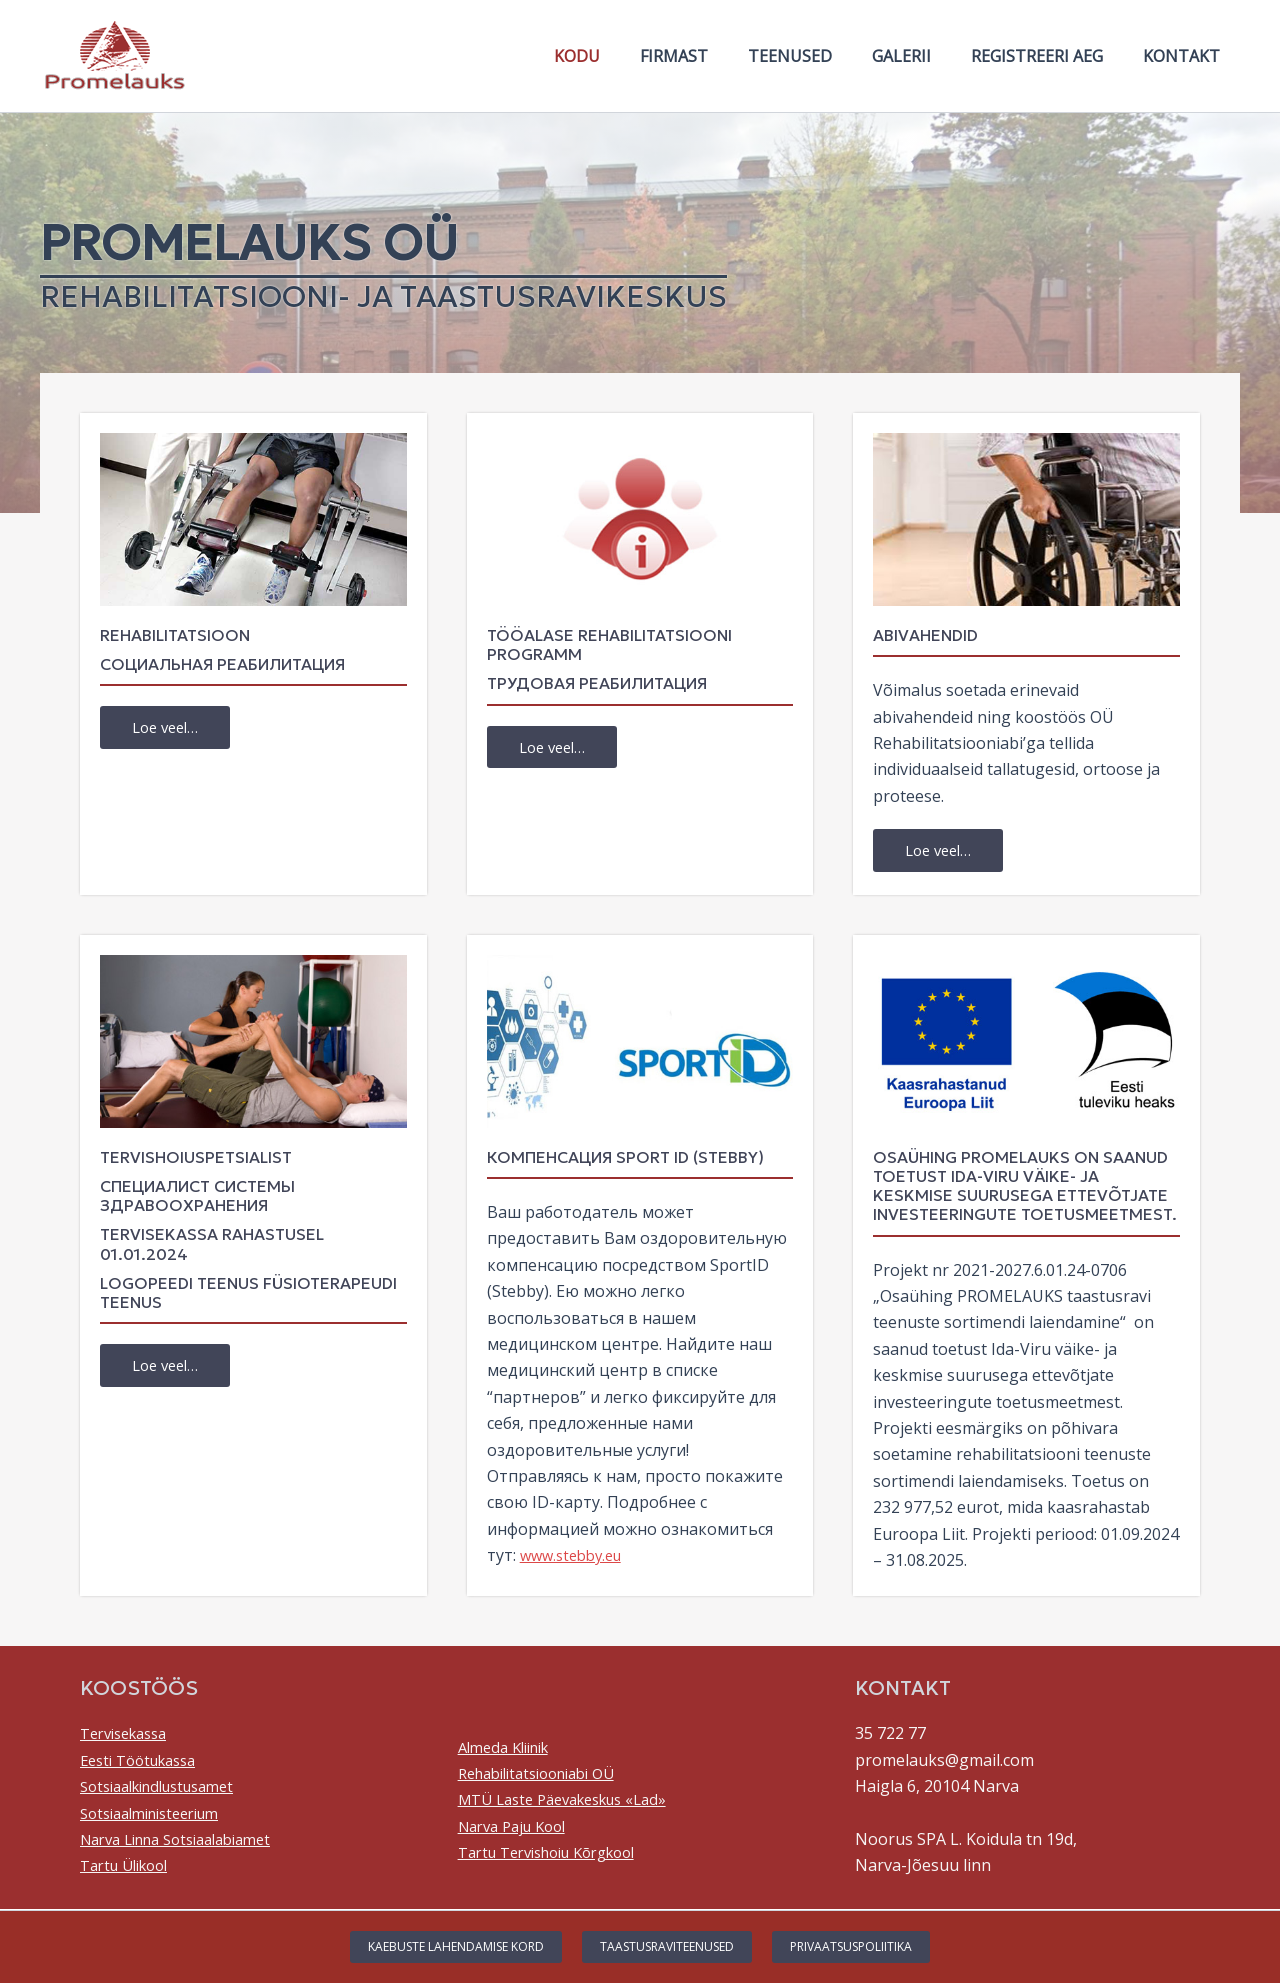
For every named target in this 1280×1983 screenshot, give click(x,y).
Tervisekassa (129, 1735)
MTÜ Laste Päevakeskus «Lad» (574, 1801)
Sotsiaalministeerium (159, 1814)
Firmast (710, 56)
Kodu (621, 56)
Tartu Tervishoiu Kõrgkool (559, 1854)
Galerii (921, 56)
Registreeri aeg (1049, 56)
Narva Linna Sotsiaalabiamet (188, 1840)
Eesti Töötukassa (145, 1761)
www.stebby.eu (576, 1557)
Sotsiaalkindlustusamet (167, 1788)
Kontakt (1185, 56)
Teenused (818, 56)
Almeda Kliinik (510, 1748)
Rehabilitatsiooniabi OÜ (547, 1774)
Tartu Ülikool (130, 1867)
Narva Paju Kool (518, 1827)
